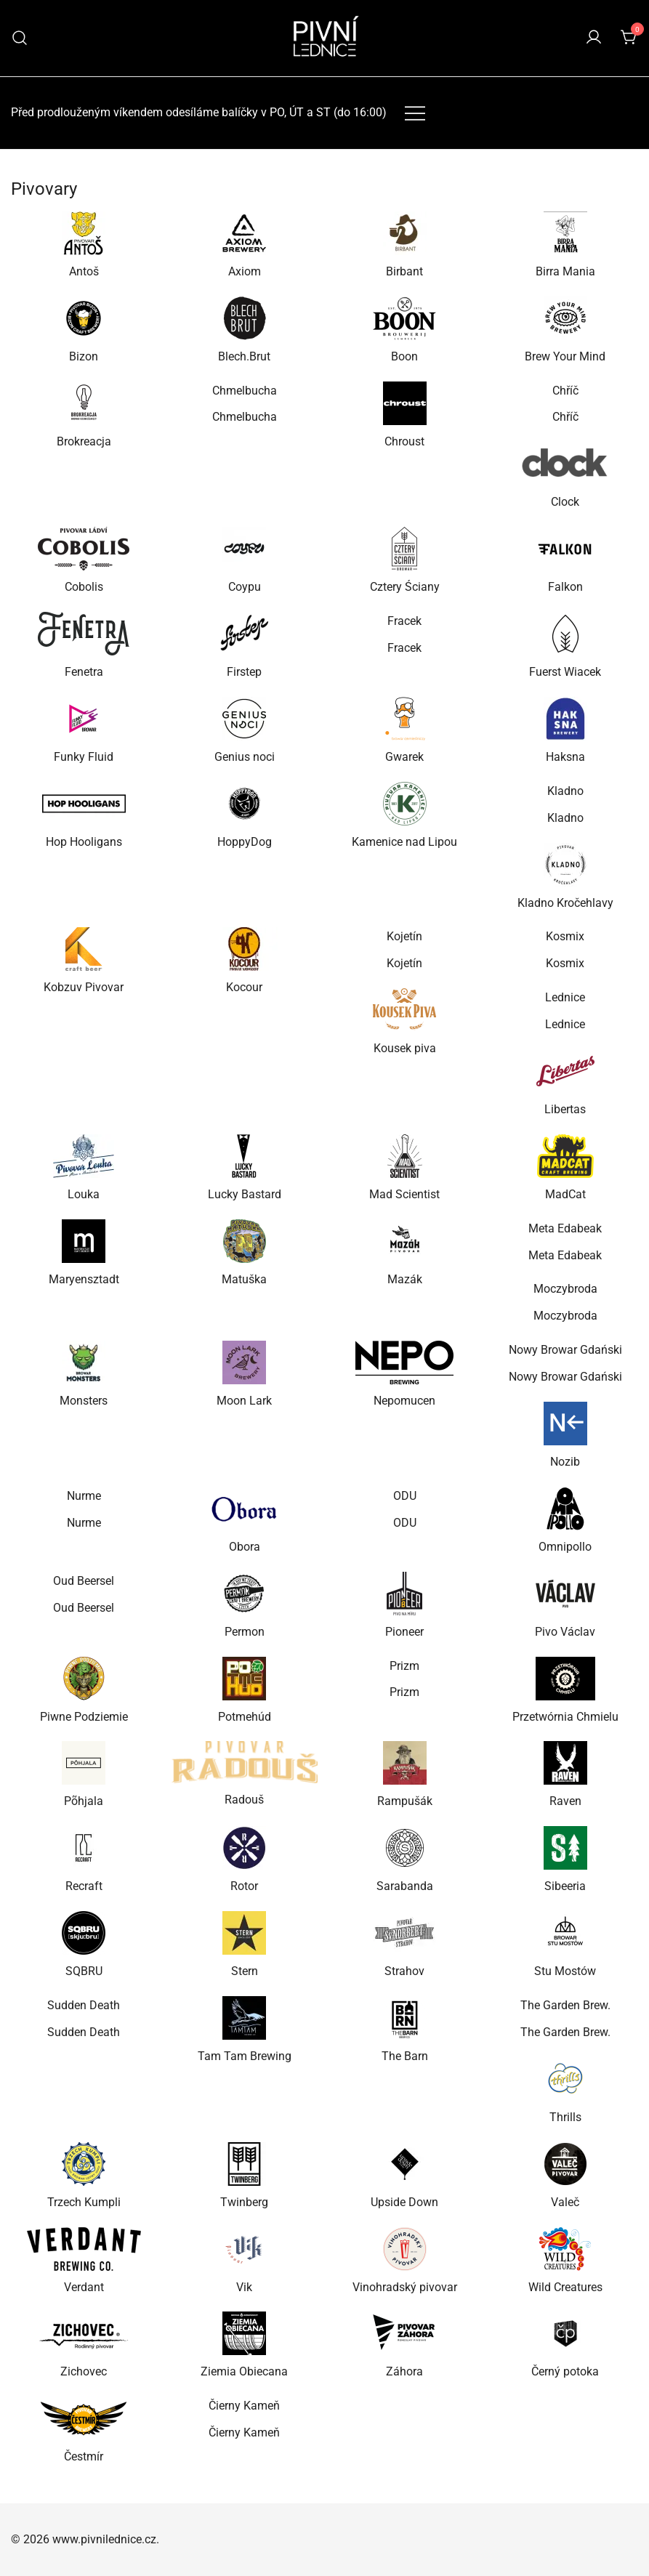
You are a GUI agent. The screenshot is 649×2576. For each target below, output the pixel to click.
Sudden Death (83, 2005)
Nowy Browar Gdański (565, 1350)
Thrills (565, 2117)
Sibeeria (565, 1886)
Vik (244, 2287)
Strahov (404, 1971)
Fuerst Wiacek (565, 672)
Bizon (83, 356)
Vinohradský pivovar (404, 2287)
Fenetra (84, 672)
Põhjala (83, 1801)
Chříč (565, 390)
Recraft (83, 1886)
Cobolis (84, 587)
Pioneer (404, 1632)
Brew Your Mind (565, 356)
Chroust (404, 441)
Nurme (84, 1496)
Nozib (565, 1462)
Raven (565, 1801)
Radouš (244, 1799)
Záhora (404, 2371)
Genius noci (244, 757)
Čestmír (83, 2456)
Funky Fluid (83, 757)
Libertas (565, 1109)
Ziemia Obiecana (244, 2371)
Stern (244, 1971)
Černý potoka (565, 2371)
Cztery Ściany (405, 587)
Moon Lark (244, 1401)
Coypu (244, 587)
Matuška (244, 1279)
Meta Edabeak (565, 1228)
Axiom (244, 271)
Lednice (565, 997)
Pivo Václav (565, 1632)
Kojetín (404, 936)
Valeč (565, 2202)
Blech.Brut (244, 356)
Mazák (404, 1279)
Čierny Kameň (244, 2406)
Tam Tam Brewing (244, 2056)
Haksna (565, 757)
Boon (404, 356)
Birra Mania (565, 271)
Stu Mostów (565, 1971)
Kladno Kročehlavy (565, 903)
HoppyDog (244, 842)
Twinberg (244, 2202)
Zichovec (83, 2371)
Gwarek (404, 757)
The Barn (405, 2056)
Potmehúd (244, 1717)
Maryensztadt (84, 1279)
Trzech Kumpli (84, 2202)
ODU (404, 1496)
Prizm (404, 1666)
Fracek (404, 621)
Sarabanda (404, 1886)
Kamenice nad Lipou (404, 842)
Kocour (244, 987)
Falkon (565, 587)
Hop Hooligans (84, 842)
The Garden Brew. (565, 2005)
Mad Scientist (404, 1194)
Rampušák (404, 1801)
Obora (244, 1547)
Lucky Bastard (244, 1194)
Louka (84, 1194)
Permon (245, 1632)
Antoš (84, 271)
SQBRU (83, 1971)
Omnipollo (565, 1547)
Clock (565, 502)
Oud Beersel (83, 1581)
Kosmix (565, 936)
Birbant (404, 271)
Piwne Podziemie (84, 1717)
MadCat (565, 1194)
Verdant (84, 2287)
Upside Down (404, 2202)
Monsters (84, 1401)
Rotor (244, 1886)
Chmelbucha (244, 390)
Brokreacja (84, 441)
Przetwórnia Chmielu (565, 1717)
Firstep (244, 672)
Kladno (565, 791)
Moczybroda (565, 1289)
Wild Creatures (565, 2287)
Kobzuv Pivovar (84, 987)
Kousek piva (405, 1048)
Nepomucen (404, 1401)
